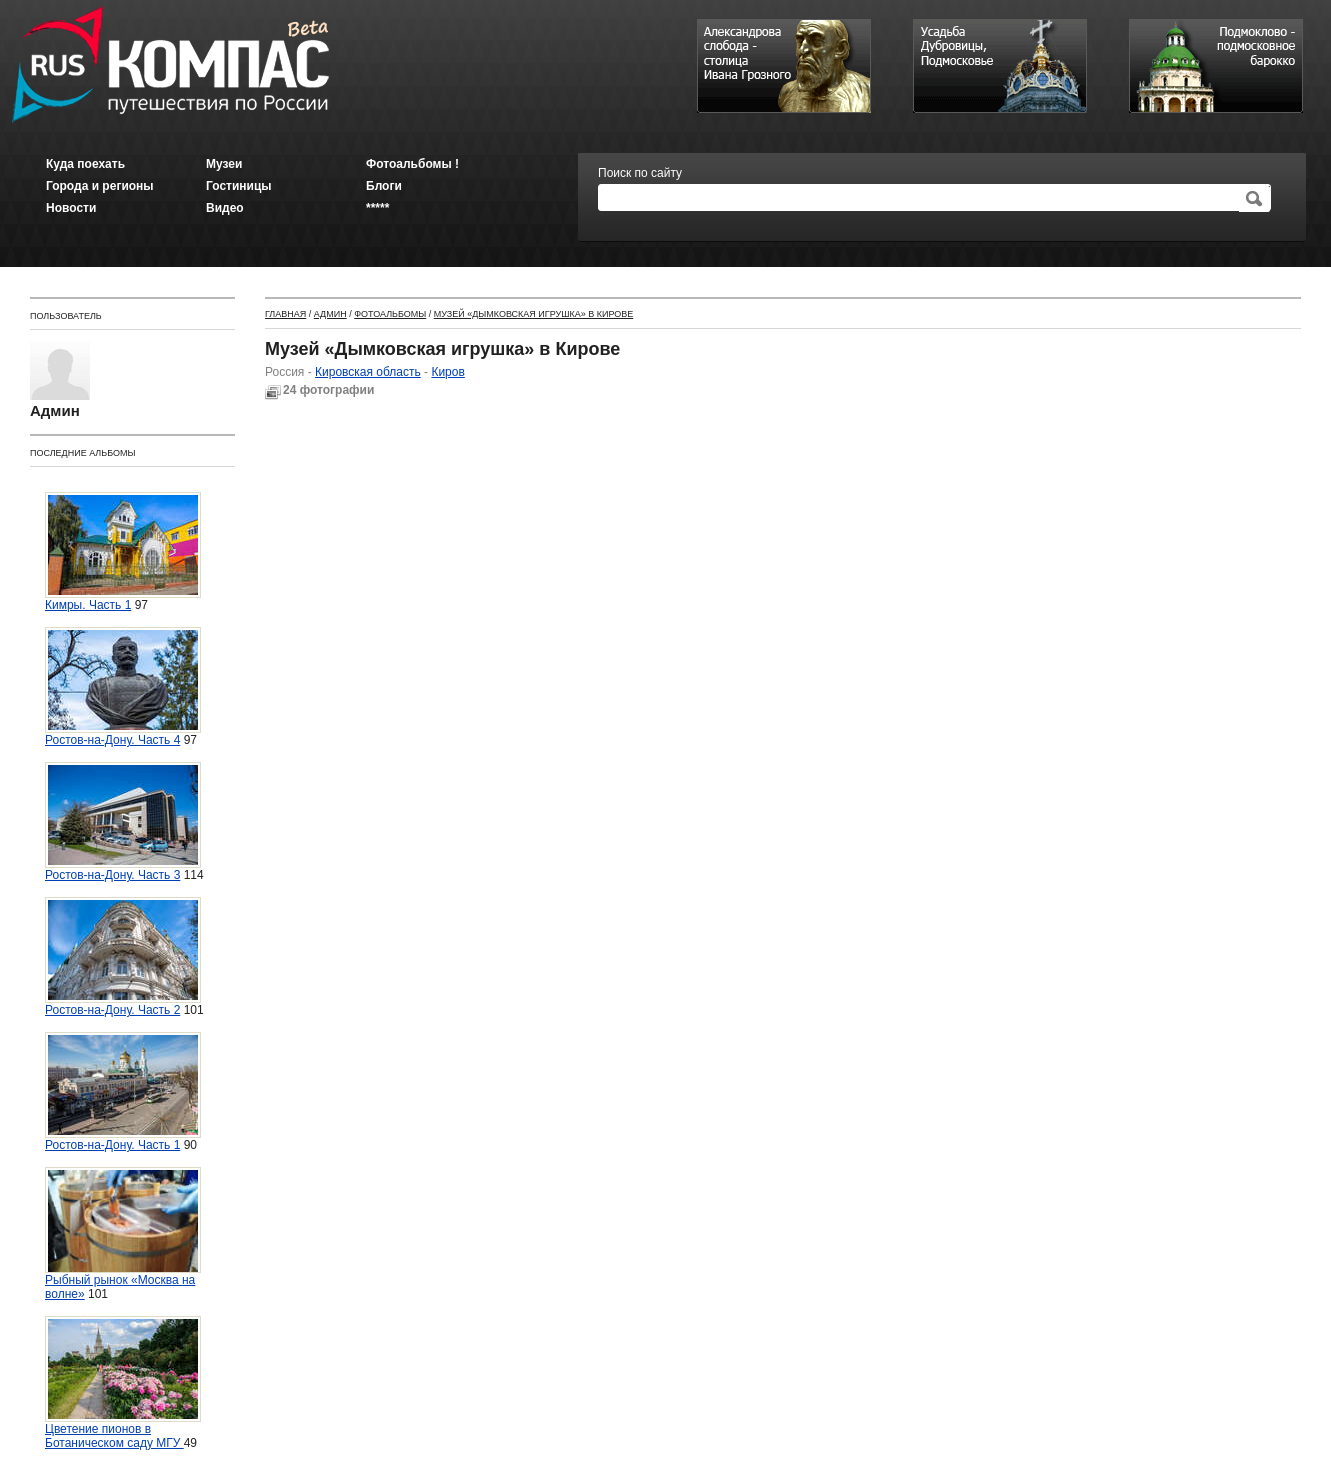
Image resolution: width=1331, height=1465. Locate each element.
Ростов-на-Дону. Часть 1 (123, 1092)
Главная (285, 314)
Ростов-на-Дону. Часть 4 (123, 687)
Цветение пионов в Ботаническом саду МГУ (123, 1383)
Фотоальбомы (390, 314)
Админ (330, 314)
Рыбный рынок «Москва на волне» (123, 1234)
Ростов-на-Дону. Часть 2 (123, 957)
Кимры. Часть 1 (123, 552)
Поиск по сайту (640, 173)
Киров (447, 372)
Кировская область (368, 372)
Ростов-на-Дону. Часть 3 (123, 822)
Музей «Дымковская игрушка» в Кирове (533, 314)
